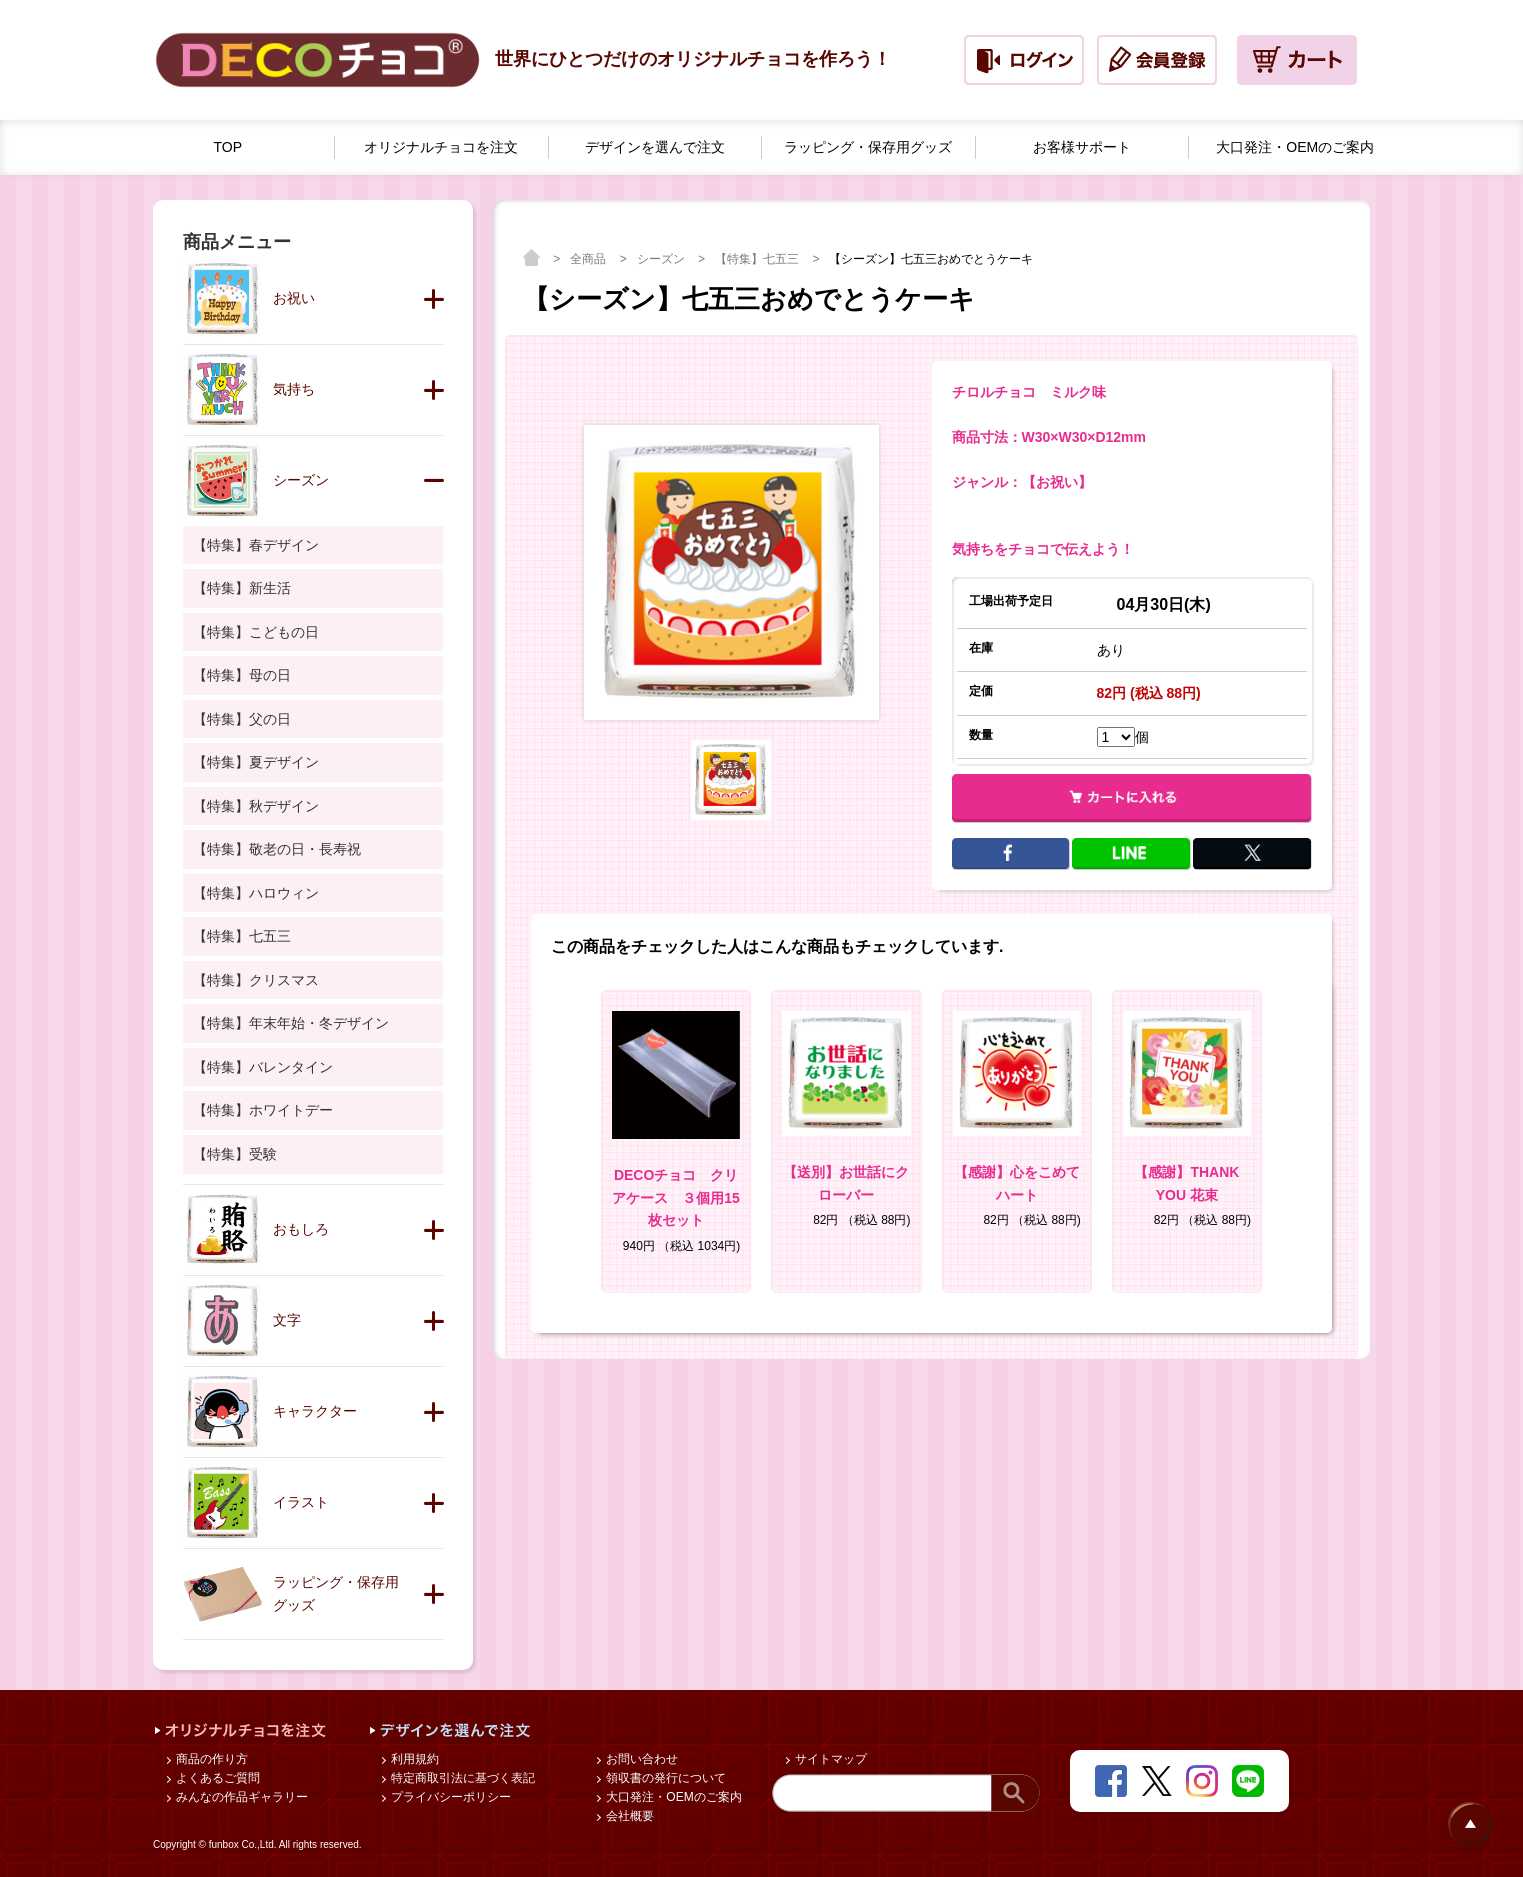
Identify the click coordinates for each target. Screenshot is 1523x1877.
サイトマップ (829, 1759)
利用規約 (413, 1759)
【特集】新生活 (242, 588)
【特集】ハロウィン (256, 893)
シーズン (662, 259)
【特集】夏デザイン (256, 762)
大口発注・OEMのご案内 (672, 1797)
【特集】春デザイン (256, 545)
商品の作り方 (210, 1759)
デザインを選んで (655, 147)
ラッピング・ (868, 147)
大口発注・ (1295, 147)
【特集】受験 (235, 1154)
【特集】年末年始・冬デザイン (291, 1023)
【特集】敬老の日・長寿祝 (277, 849)
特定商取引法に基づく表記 (461, 1778)
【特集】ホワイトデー (263, 1110)
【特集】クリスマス (256, 980)
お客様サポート (1082, 147)
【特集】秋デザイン (256, 806)
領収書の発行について (664, 1778)
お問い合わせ (640, 1759)
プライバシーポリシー (449, 1797)
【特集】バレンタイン (263, 1067)
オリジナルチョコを (441, 147)
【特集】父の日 (242, 719)
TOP (228, 147)
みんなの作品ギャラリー (240, 1797)
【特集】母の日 (242, 675)
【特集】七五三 (758, 259)
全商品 (589, 259)
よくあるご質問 (216, 1778)
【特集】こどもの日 (256, 632)
